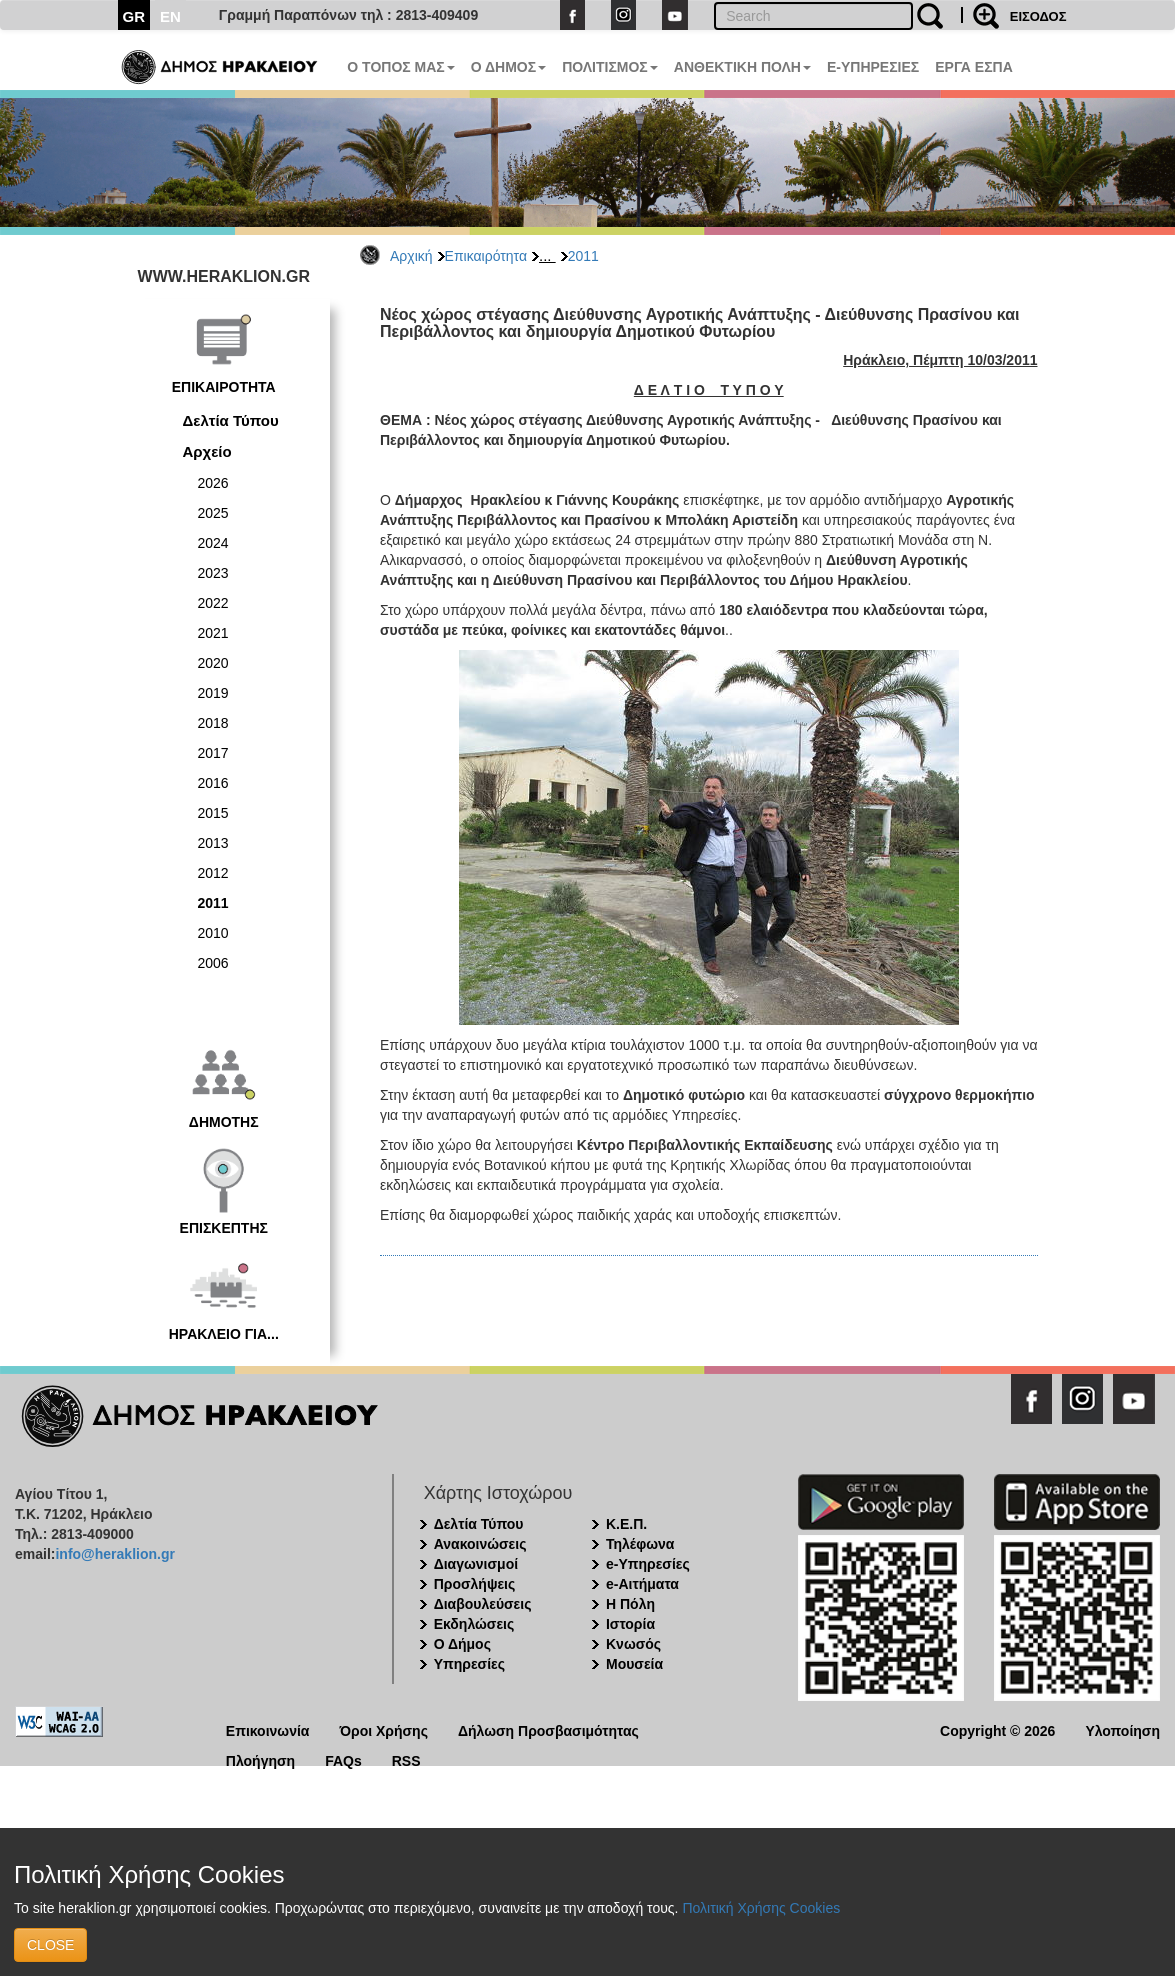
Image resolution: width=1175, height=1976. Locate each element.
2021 (213, 633)
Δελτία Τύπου (231, 420)
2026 (213, 483)
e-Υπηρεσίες (648, 1564)
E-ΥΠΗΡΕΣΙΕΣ (873, 67)
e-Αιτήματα (642, 1584)
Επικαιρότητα (486, 256)
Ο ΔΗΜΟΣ (508, 67)
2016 (213, 783)
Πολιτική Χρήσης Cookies (761, 1908)
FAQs (343, 1759)
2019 (213, 693)
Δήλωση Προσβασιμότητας (548, 1729)
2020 (213, 663)
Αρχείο (207, 451)
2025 (213, 513)
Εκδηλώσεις (474, 1624)
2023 (213, 573)
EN (170, 16)
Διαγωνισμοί (476, 1564)
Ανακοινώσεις (480, 1544)
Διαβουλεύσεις (483, 1604)
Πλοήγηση (260, 1759)
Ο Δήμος (462, 1644)
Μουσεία (634, 1664)
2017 (213, 753)
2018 (213, 723)
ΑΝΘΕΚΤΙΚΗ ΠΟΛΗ (742, 67)
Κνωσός (633, 1644)
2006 (213, 963)
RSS (406, 1759)
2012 (213, 873)
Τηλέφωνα (640, 1544)
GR (134, 16)
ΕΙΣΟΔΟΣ (1038, 16)
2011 (583, 256)
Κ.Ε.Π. (626, 1524)
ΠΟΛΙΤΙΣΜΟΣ (610, 67)
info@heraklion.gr (114, 1554)
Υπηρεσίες (469, 1664)
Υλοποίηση (1122, 1729)
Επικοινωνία (268, 1729)
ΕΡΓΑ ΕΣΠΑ (974, 67)
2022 (213, 603)
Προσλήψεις (475, 1584)
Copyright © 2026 (997, 1729)
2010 (213, 933)
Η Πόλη (630, 1604)
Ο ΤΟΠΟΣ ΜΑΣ (400, 67)
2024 (213, 543)
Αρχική (411, 256)
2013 (213, 843)
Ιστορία (630, 1624)
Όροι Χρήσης (383, 1729)
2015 (213, 813)
